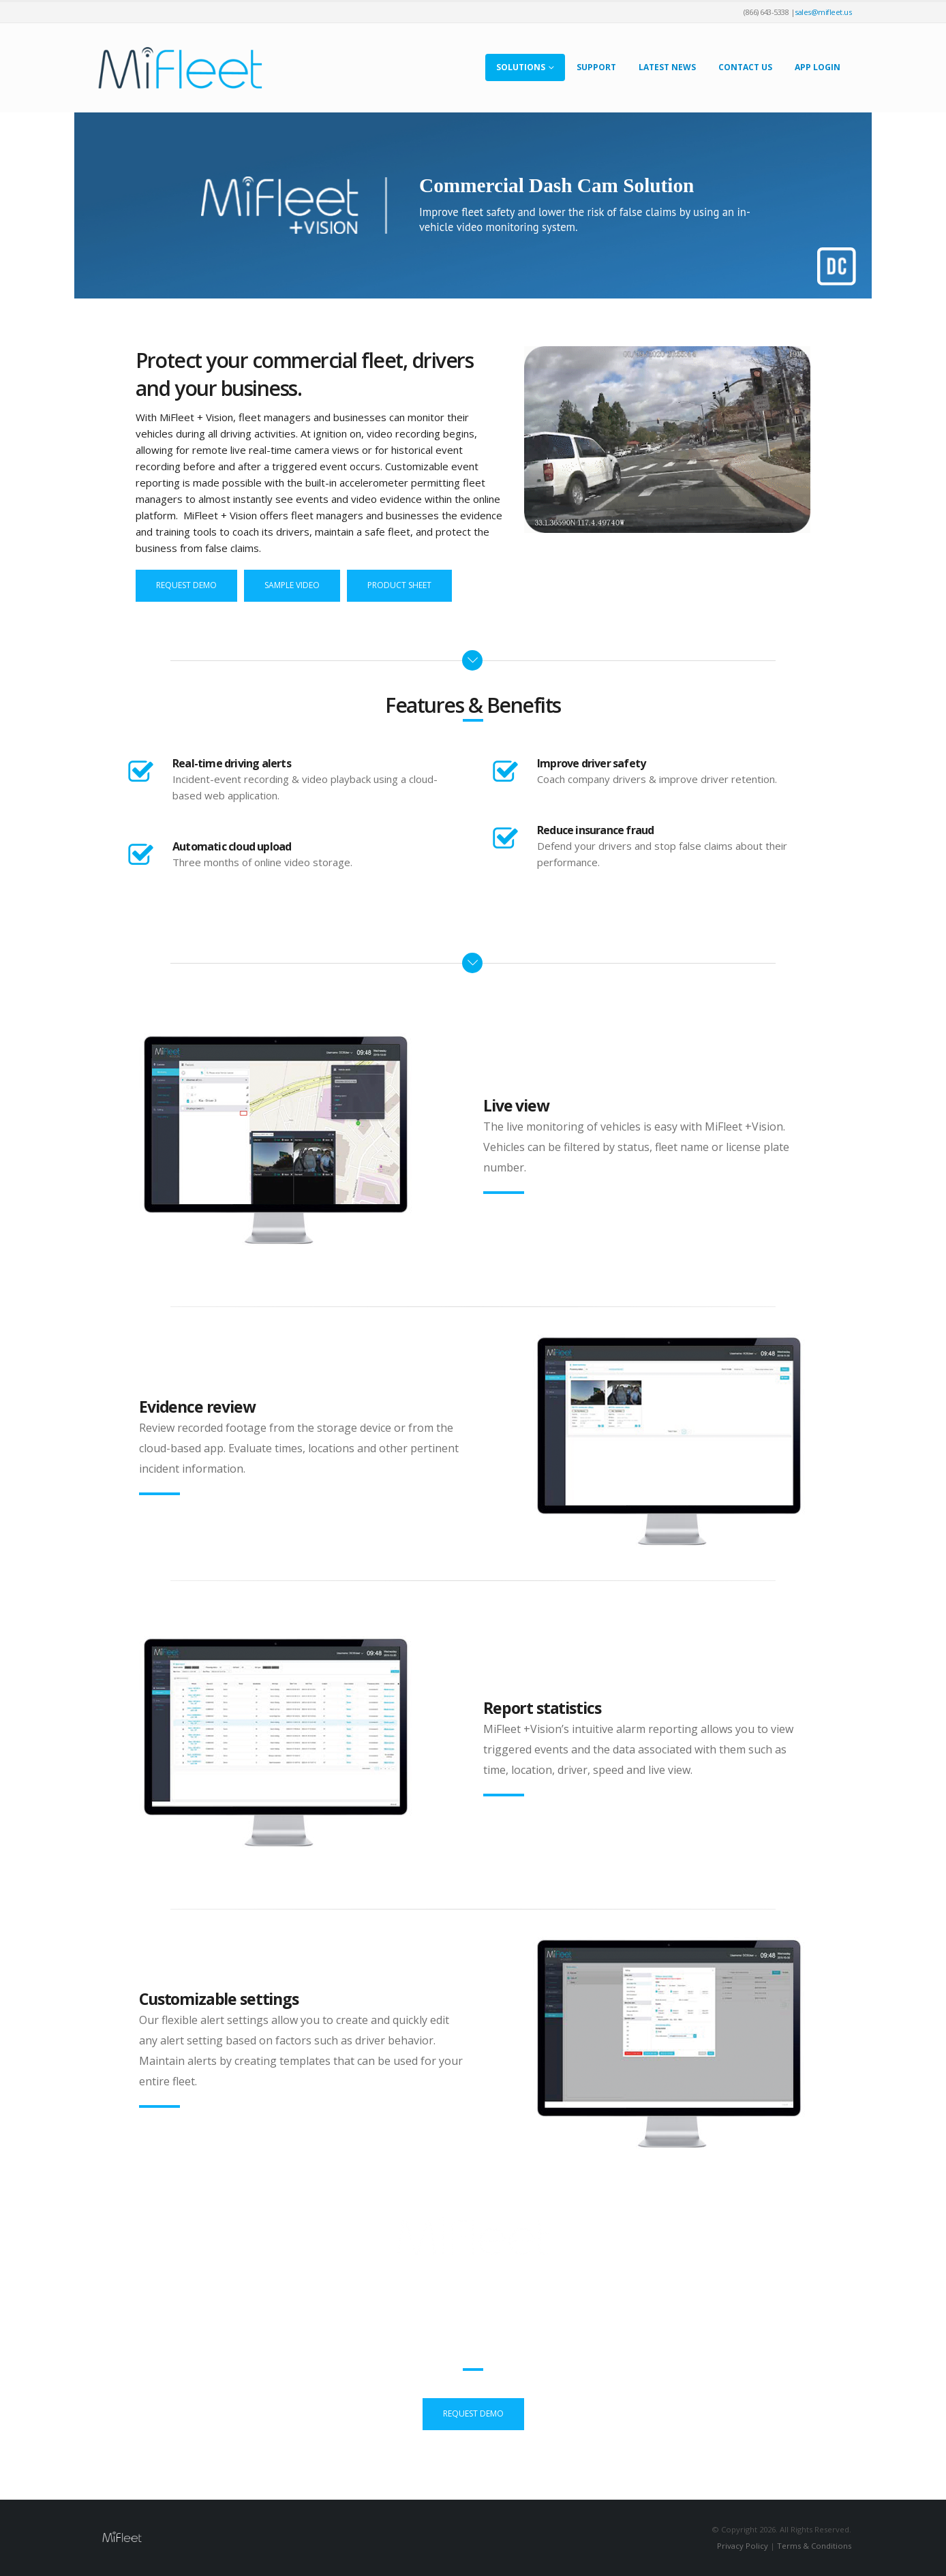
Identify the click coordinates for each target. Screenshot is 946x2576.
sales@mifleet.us (823, 12)
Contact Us (745, 67)
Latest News (667, 67)
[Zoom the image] (276, 1035)
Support (596, 67)
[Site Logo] (180, 68)
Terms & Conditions (814, 2546)
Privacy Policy (742, 2546)
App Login (817, 67)
